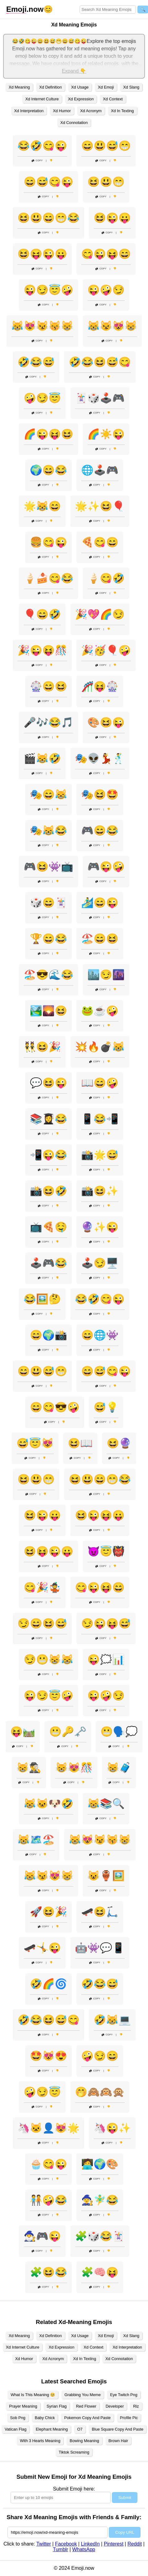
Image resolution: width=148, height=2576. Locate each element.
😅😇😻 (35, 1443)
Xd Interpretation (29, 110)
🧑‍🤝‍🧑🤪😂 (48, 2200)
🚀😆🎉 (48, 1911)
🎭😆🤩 (99, 794)
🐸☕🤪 (99, 1010)
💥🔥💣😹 (100, 1046)
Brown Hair (118, 2440)
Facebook (66, 2543)
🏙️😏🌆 (106, 974)
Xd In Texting (122, 110)
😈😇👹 (106, 1551)
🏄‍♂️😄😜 (99, 902)
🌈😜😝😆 (48, 434)
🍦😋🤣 (106, 578)
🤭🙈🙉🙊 (100, 2092)
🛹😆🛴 (99, 1911)
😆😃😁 (106, 181)
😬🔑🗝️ (67, 1731)
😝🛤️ (22, 1731)
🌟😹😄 (42, 506)
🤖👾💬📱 (100, 1947)
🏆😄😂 (48, 938)
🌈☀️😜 (106, 434)
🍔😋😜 (48, 542)
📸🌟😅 (99, 1154)
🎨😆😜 (106, 722)
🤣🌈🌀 (48, 1983)
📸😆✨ (99, 1190)
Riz (136, 2406)
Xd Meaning (19, 87)
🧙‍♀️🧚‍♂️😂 (99, 2200)
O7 (79, 2429)
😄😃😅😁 (106, 145)
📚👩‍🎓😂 (48, 1118)
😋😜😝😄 (106, 253)
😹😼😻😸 (112, 326)
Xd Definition (50, 87)
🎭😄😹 (48, 794)
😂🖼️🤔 (42, 1299)
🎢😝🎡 (99, 686)
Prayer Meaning (23, 2406)
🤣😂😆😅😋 (100, 362)
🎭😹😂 (48, 830)
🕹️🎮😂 (48, 1263)
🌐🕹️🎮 (99, 470)
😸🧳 (119, 1767)
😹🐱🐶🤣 (48, 1803)
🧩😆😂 (48, 2272)
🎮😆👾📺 (48, 866)
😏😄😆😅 (42, 1623)
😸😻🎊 (74, 1767)
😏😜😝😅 (106, 1623)
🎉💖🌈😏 (100, 614)
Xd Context (113, 99)
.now (25, 9)
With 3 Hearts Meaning (40, 2440)
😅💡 (106, 1407)
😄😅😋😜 (48, 181)
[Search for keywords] (108, 9)
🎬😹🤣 (42, 758)
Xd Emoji (106, 87)
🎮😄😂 (99, 830)
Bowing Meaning (84, 2440)
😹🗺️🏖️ (36, 1839)
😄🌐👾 (99, 1335)
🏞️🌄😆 (48, 1010)
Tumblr (60, 2549)
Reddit (134, 2543)
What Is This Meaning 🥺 (33, 2394)
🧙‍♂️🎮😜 (42, 2236)
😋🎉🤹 (42, 1587)
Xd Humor (62, 110)
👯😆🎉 (42, 1046)
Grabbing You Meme (82, 2394)
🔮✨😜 (99, 1227)
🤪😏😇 (42, 398)
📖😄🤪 (99, 1082)
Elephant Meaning (52, 2429)
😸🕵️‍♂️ (28, 1767)
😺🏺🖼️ (106, 1875)
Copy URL (124, 2532)
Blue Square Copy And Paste (117, 2429)
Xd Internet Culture (41, 99)
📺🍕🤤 (48, 1227)
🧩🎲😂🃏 (100, 2236)
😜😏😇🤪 (48, 289)
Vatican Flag (15, 2429)
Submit (124, 2497)
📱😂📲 (99, 1118)
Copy (37, 160)
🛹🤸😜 (42, 1947)
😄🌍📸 (48, 1335)
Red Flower (86, 2406)
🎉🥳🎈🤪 (106, 650)
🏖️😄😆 (99, 938)
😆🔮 (119, 1443)
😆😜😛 (112, 217)
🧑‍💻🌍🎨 (99, 2164)
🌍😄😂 (48, 470)
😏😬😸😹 (48, 1659)
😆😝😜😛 (42, 253)
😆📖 (80, 1443)
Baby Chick (45, 2417)
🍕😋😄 (99, 542)
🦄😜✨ (112, 2128)
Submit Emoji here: (74, 2488)
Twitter (43, 2543)
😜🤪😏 (106, 289)
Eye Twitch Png (123, 2394)
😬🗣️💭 (119, 1731)
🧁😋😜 (48, 2164)
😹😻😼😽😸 (42, 326)
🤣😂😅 (36, 362)
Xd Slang (131, 87)
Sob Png (17, 2417)
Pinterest (113, 2543)
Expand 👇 (74, 71)
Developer (115, 2406)
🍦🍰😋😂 (48, 578)
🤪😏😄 (99, 2055)
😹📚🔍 (106, 1803)
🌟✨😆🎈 (100, 506)
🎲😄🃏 (48, 902)
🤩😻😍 (48, 2055)
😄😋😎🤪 (55, 1407)
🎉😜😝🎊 (42, 650)
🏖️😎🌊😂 (48, 974)
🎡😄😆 (48, 686)
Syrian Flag (57, 2406)
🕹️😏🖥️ (99, 1263)
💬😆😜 (48, 1082)
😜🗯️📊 (106, 1659)
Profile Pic (129, 2417)
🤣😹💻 (112, 2019)
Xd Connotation (74, 122)
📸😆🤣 (48, 1190)
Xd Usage (80, 87)
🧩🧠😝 (99, 2272)
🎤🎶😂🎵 (48, 722)
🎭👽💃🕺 (100, 758)
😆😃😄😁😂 (48, 217)
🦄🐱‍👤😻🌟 (48, 2128)
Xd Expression (81, 99)
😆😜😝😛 (100, 1515)
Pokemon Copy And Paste (87, 2417)
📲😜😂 (48, 1154)
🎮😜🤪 (106, 866)
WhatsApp (83, 2549)
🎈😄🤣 (42, 614)
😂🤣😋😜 (42, 145)
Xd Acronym (91, 110)
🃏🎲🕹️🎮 (100, 398)
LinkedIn (90, 2543)
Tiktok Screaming (74, 2452)
